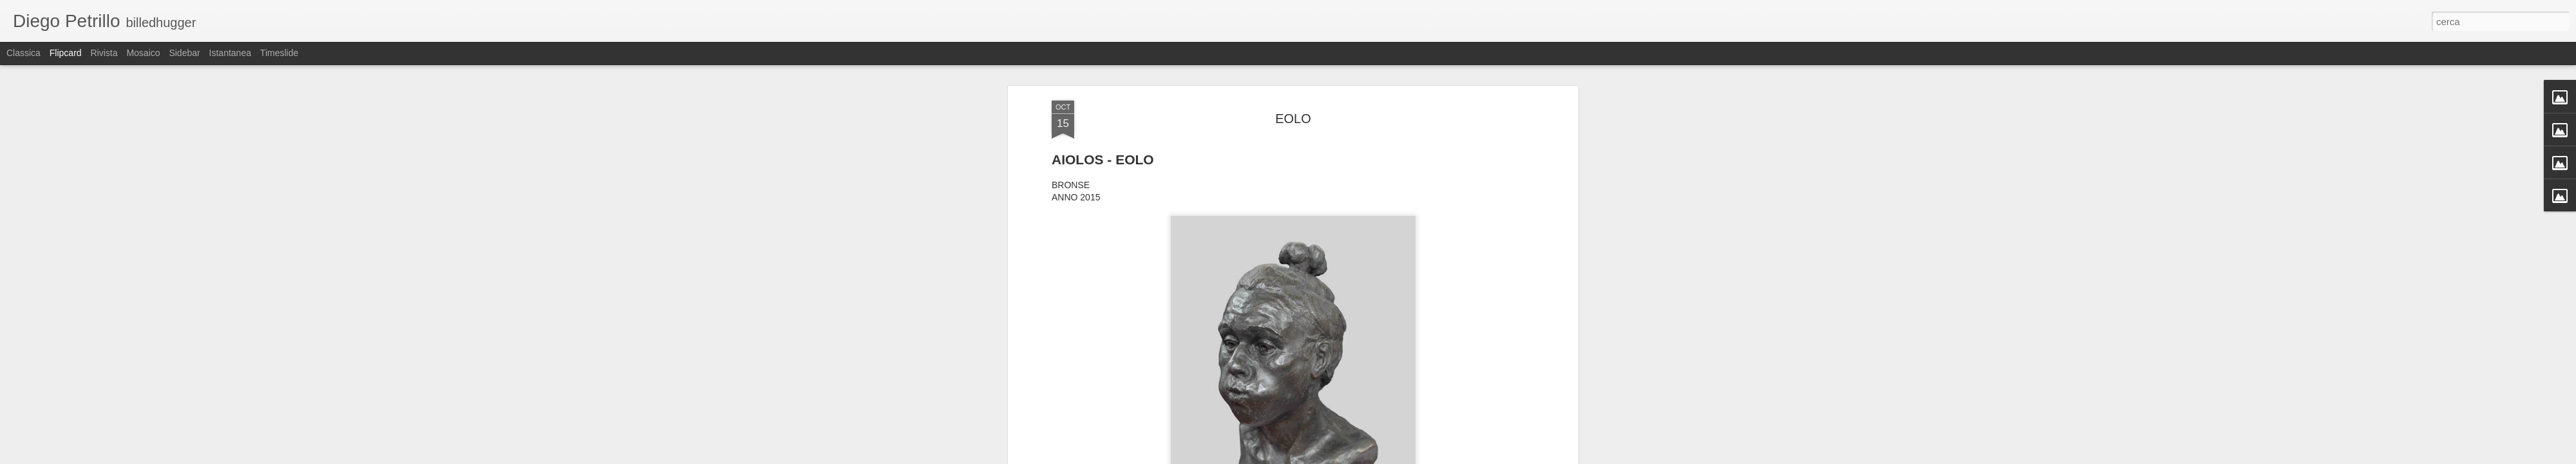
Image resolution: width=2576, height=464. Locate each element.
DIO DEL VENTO (1354, 275)
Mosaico (143, 53)
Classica (23, 53)
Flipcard (66, 53)
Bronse (1257, 275)
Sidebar (184, 53)
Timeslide (279, 53)
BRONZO (1295, 275)
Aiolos (1225, 275)
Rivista (103, 53)
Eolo (1403, 275)
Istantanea (230, 53)
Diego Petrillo (1354, 258)
